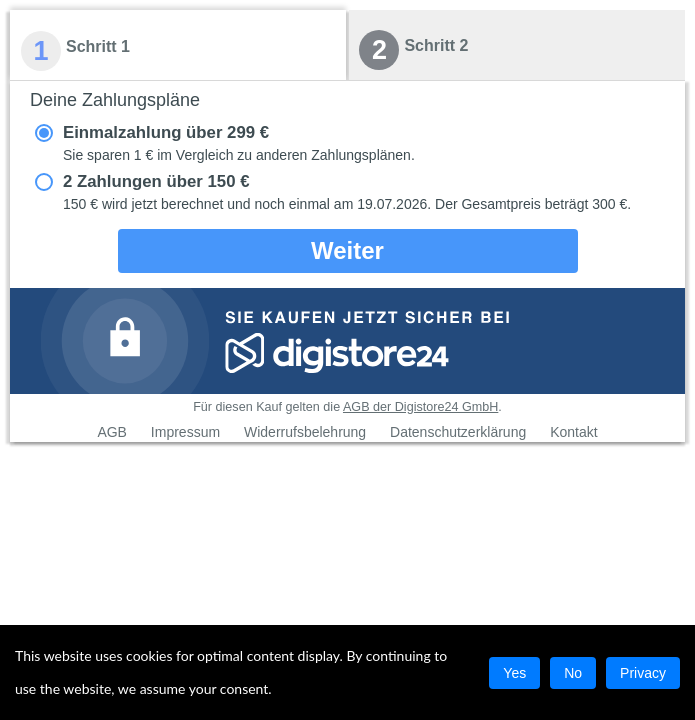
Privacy (643, 673)
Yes (514, 673)
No (573, 673)
